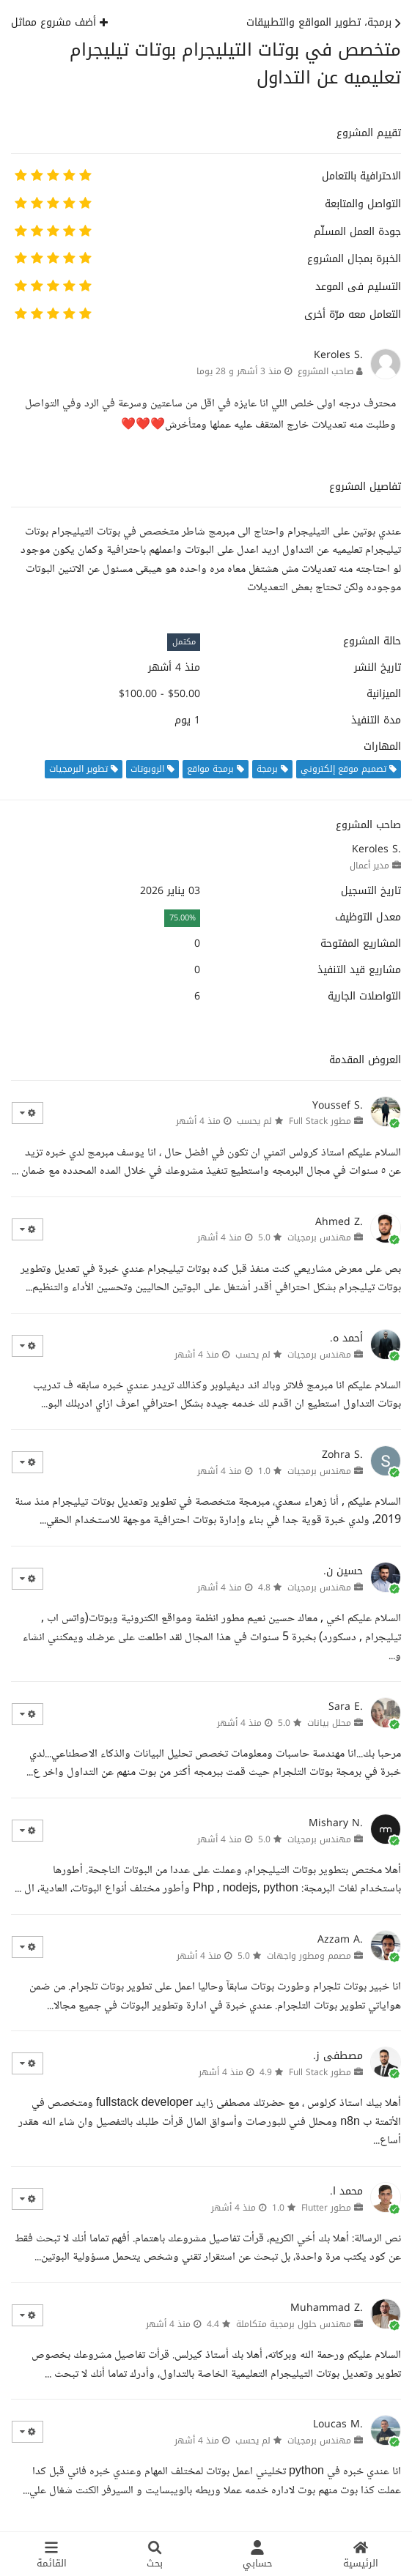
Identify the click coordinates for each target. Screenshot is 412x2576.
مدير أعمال (369, 865)
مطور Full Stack (320, 1121)
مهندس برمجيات (319, 1237)
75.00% (182, 918)
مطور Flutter (326, 2208)
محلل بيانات (329, 1723)
